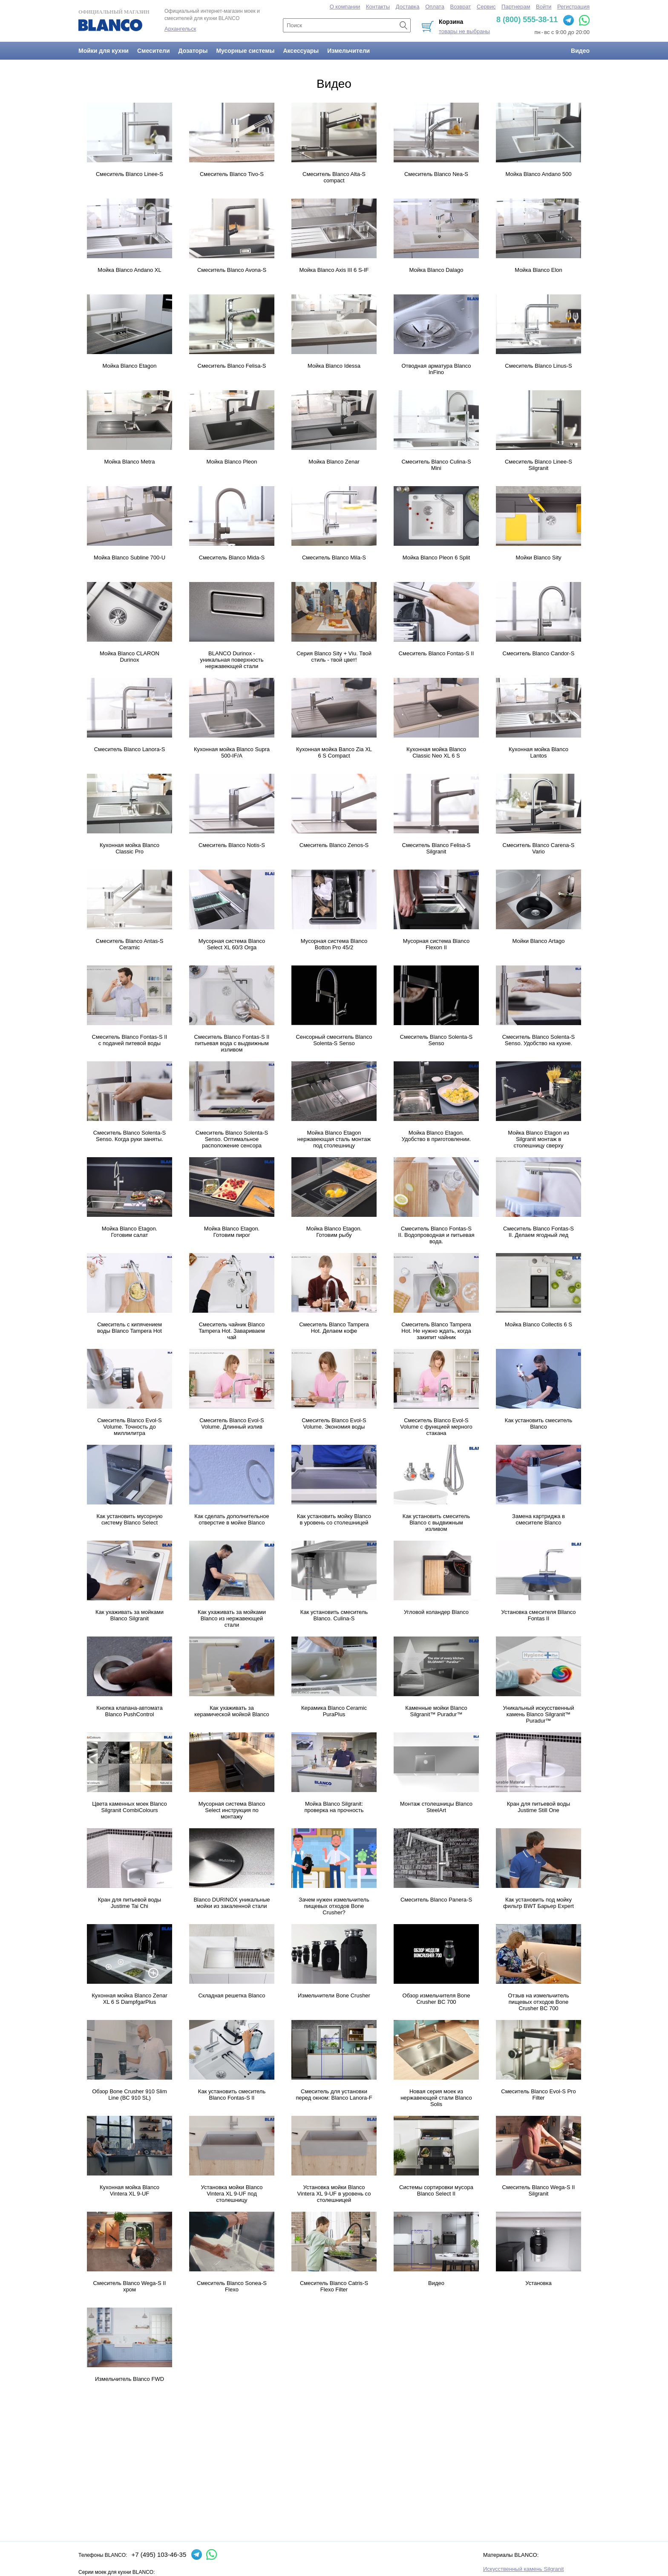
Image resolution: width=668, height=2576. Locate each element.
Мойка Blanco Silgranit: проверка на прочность (333, 1807)
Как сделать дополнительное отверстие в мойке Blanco (231, 1519)
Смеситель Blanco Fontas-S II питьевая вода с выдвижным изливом (232, 1043)
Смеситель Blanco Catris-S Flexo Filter (334, 2286)
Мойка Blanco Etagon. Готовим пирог (231, 1231)
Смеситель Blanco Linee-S (129, 174)
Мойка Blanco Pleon (232, 461)
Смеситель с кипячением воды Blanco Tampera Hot (129, 1327)
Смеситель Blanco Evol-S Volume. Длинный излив (231, 1423)
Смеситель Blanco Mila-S (334, 557)
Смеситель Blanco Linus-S (538, 366)
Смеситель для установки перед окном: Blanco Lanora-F (334, 2094)
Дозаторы (193, 50)
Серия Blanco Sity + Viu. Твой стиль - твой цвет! (334, 656)
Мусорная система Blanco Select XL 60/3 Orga (232, 944)
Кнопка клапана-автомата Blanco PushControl (129, 1711)
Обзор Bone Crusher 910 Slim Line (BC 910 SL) (129, 2094)
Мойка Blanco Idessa (334, 366)
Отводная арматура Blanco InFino (436, 369)
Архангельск (180, 29)
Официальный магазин (113, 20)
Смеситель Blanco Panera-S (436, 1899)
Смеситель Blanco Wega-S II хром (129, 2286)
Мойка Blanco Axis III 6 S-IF (334, 270)
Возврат (460, 6)
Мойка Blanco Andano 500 (538, 174)
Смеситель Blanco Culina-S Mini (436, 464)
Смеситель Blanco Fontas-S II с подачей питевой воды (129, 1040)
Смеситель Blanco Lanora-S (129, 749)
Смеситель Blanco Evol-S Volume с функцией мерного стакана (436, 1426)
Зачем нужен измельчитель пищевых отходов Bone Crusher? (334, 1906)
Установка (538, 2283)
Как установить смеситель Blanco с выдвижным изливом (436, 1522)
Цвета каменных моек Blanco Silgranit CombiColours (129, 1807)
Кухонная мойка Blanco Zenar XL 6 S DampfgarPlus (129, 1998)
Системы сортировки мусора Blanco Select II (436, 2190)
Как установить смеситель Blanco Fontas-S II (231, 2094)
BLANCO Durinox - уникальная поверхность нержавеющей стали (231, 659)
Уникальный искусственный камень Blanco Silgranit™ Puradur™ (538, 1714)
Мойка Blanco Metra (129, 461)
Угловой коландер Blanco (436, 1612)
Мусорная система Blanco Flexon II (436, 944)
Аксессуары (301, 50)
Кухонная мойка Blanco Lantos (538, 752)
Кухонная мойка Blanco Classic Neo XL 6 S (436, 752)
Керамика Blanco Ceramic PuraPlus (334, 1711)
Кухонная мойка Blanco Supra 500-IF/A (232, 752)
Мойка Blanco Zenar (334, 461)
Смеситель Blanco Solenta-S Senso (436, 1040)
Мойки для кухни (103, 50)
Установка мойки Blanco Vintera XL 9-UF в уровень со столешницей (334, 2193)
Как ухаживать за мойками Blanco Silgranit (129, 1615)
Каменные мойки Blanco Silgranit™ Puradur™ (436, 1711)
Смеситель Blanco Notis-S (232, 845)
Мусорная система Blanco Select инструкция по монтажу (232, 1810)
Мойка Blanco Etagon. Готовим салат (129, 1231)
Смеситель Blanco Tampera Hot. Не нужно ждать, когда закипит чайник (436, 1330)
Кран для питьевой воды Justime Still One (538, 1807)
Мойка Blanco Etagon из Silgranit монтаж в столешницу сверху (538, 1139)
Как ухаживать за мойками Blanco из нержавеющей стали (232, 1618)
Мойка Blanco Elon (538, 270)
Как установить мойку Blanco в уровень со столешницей (334, 1519)
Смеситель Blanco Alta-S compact (334, 177)
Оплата (434, 6)
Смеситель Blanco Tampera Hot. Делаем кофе (334, 1327)
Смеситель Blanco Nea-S (436, 174)
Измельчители (348, 50)
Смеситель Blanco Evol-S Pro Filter (538, 2094)
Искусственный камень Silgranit (523, 2569)
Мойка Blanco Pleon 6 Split (436, 557)
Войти (543, 6)
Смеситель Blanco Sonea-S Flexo (232, 2286)
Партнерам (515, 6)
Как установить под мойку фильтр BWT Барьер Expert (538, 1902)
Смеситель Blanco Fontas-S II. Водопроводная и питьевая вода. (436, 1235)
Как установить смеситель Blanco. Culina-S (334, 1615)
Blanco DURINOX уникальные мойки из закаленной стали (231, 1902)
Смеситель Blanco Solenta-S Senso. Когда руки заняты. (129, 1136)
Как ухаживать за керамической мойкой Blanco (231, 1711)
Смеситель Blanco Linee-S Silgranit (538, 464)
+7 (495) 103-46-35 (158, 2554)
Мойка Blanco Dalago (436, 270)
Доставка (408, 6)
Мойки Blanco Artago (539, 941)
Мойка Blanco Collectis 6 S (538, 1324)
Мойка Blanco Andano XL (129, 270)
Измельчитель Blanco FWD (129, 2379)
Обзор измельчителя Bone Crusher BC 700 (436, 1998)
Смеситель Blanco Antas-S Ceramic (130, 944)
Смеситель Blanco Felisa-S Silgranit (436, 848)
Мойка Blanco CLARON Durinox (129, 656)
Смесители (153, 50)
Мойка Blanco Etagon (130, 366)
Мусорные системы (245, 50)
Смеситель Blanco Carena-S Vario (539, 848)
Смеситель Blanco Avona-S (231, 270)
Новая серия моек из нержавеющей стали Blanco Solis (436, 2097)
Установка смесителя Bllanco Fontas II (538, 1615)
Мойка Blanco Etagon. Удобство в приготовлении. (436, 1136)
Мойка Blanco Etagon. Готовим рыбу (334, 1231)
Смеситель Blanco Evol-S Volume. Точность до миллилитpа (129, 1426)
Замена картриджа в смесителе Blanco (538, 1519)
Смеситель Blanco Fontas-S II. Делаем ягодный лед (538, 1231)
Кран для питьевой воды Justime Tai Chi (129, 1902)
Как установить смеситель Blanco (538, 1423)
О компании (345, 6)
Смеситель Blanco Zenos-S (334, 845)
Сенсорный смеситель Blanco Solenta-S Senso (334, 1040)
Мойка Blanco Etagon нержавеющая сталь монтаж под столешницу (334, 1139)
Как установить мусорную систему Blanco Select (130, 1519)
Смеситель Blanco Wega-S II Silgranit (538, 2190)
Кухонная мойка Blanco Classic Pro (129, 848)
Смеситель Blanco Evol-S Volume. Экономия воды (334, 1423)
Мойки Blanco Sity (538, 557)
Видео (580, 50)
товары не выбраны (464, 31)
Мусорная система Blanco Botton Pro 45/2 (334, 944)
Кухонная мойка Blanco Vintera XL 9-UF (129, 2190)
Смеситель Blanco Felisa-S (232, 366)
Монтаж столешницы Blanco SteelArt (436, 1807)
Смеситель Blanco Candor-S (539, 653)
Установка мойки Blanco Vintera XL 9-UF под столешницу (232, 2193)
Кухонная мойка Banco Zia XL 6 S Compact (334, 752)
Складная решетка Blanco (232, 1995)
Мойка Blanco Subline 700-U (129, 557)
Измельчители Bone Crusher (334, 1995)
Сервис (486, 6)
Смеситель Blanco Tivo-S (232, 174)
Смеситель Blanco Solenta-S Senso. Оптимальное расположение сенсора (232, 1139)
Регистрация (573, 6)
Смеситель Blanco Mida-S (232, 557)
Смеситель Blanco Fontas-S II (436, 653)
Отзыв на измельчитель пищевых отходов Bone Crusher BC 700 (538, 2001)
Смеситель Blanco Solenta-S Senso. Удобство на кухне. (538, 1040)
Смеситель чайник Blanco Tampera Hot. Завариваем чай (232, 1330)
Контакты (378, 6)
